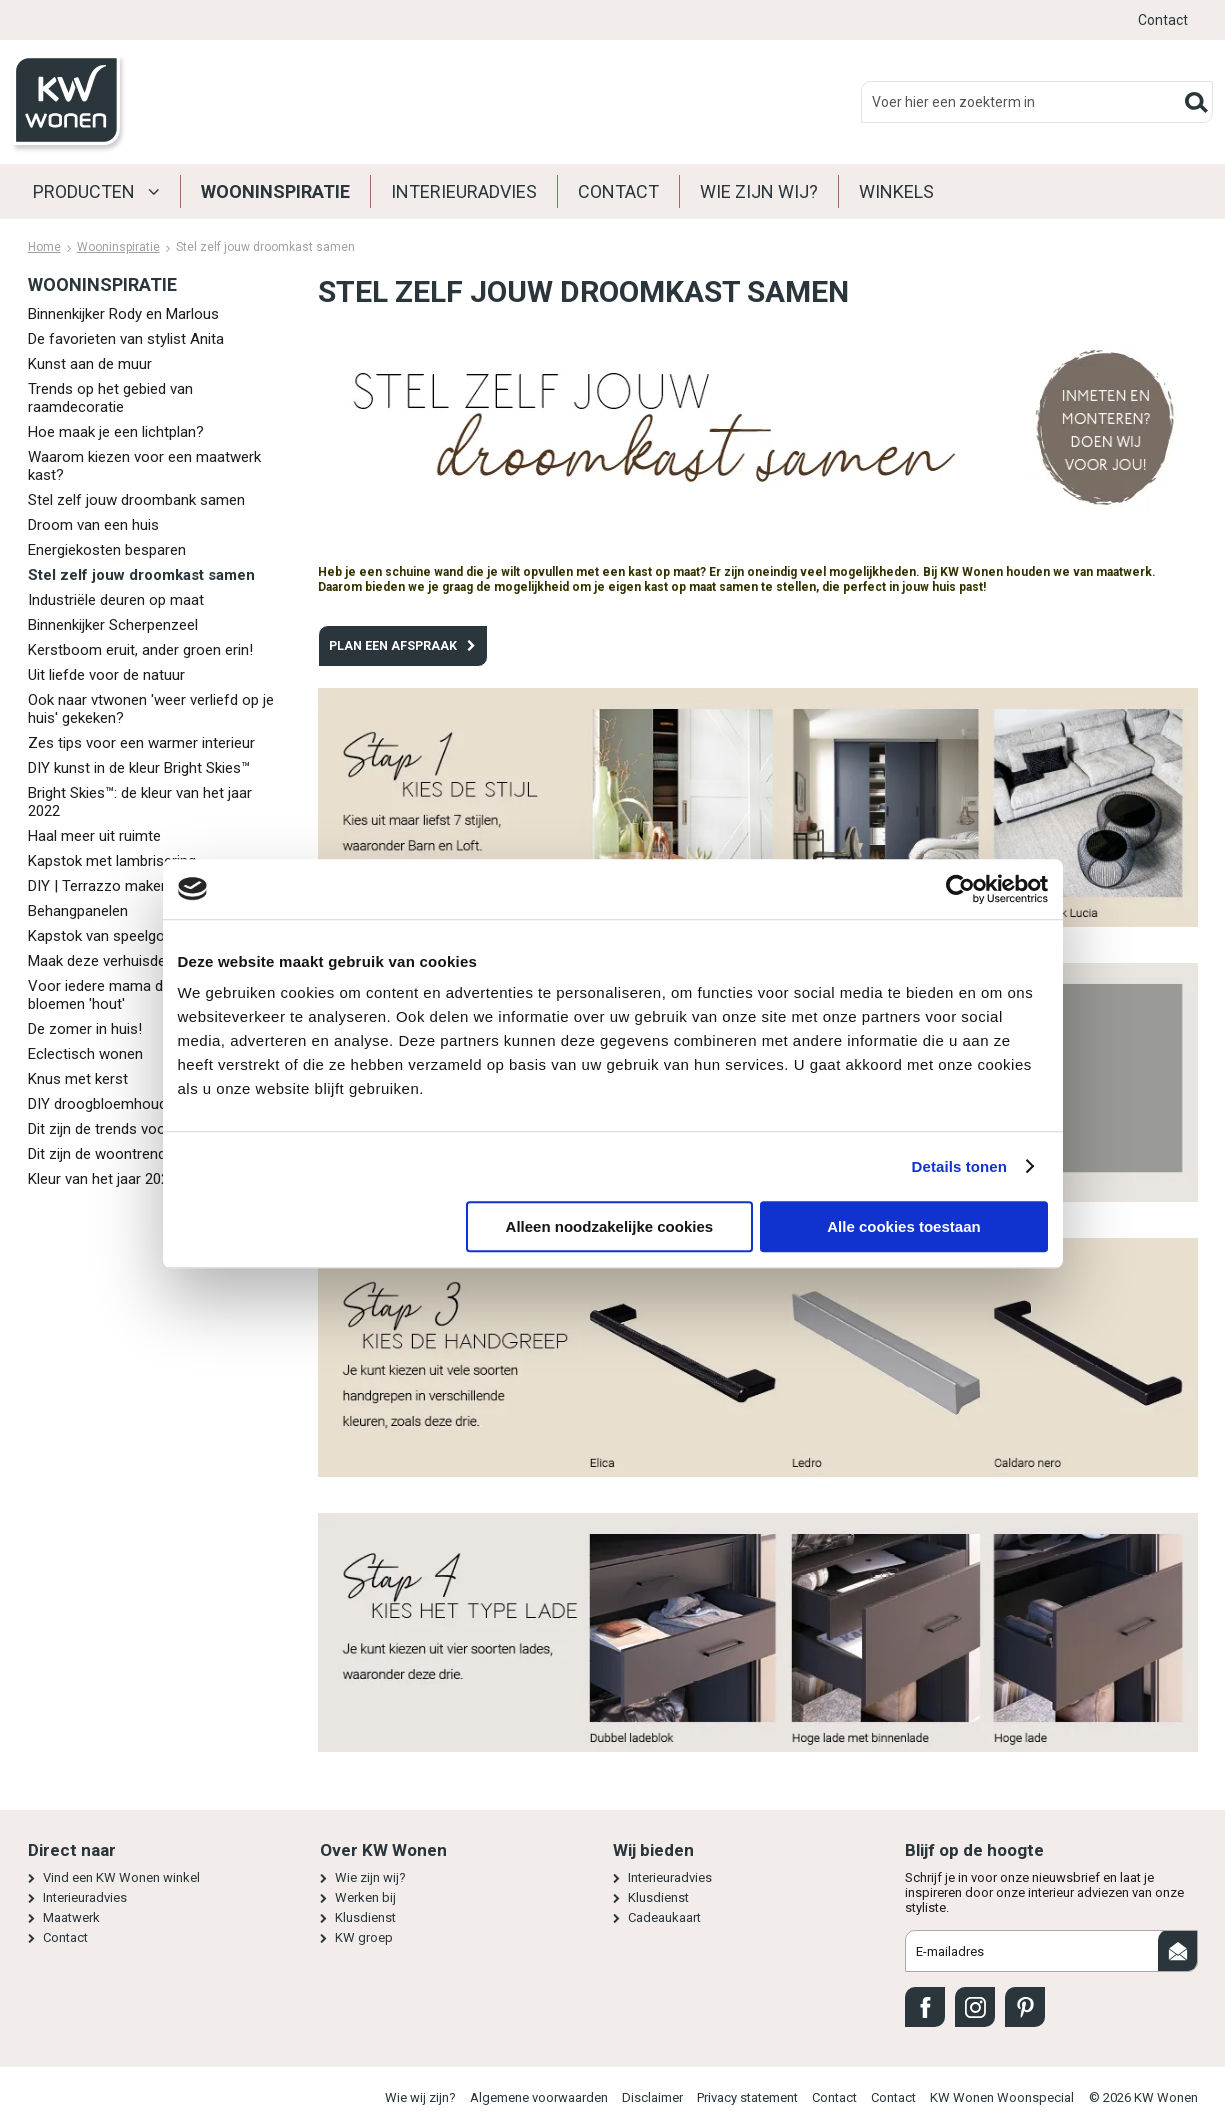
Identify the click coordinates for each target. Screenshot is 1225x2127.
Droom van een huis (93, 525)
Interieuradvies (464, 191)
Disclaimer (652, 2097)
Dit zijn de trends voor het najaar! (136, 1129)
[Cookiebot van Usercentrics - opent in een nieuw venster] (960, 889)
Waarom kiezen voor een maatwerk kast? (144, 466)
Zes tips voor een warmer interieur (141, 743)
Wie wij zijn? (420, 2097)
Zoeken (1197, 102)
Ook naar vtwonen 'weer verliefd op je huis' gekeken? (151, 709)
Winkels (896, 191)
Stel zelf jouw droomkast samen (141, 575)
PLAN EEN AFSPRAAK (393, 645)
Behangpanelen (78, 911)
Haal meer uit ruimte (94, 836)
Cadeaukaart (664, 1917)
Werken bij (365, 1897)
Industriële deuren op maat (116, 600)
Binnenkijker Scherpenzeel (113, 625)
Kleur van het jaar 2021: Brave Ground (150, 1179)
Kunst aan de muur (90, 364)
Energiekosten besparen (107, 550)
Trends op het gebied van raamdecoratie (110, 398)
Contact (1163, 20)
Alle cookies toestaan (903, 1226)
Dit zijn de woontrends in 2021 (126, 1154)
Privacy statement (747, 2097)
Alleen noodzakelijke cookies (610, 1226)
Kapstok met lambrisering (112, 861)
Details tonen (959, 1166)
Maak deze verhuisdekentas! (121, 961)
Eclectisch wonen (85, 1054)
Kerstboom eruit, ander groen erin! (140, 650)
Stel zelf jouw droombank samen (136, 500)
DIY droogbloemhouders (108, 1104)
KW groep (364, 1937)
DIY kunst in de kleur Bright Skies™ (139, 768)
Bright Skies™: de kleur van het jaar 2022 (140, 802)
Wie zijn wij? (759, 191)
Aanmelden (1178, 1951)
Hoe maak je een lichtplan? (116, 432)
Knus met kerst (78, 1079)
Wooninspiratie (275, 191)
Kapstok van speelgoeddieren (124, 936)
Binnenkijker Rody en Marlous (123, 314)
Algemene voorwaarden (539, 2097)
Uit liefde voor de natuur (106, 675)
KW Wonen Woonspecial (1002, 2097)
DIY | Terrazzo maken (98, 886)
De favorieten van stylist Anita (126, 339)
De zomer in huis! (85, 1029)
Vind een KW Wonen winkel (121, 1877)
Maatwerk (71, 1917)
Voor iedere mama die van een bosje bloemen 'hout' (148, 995)
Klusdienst (365, 1917)
